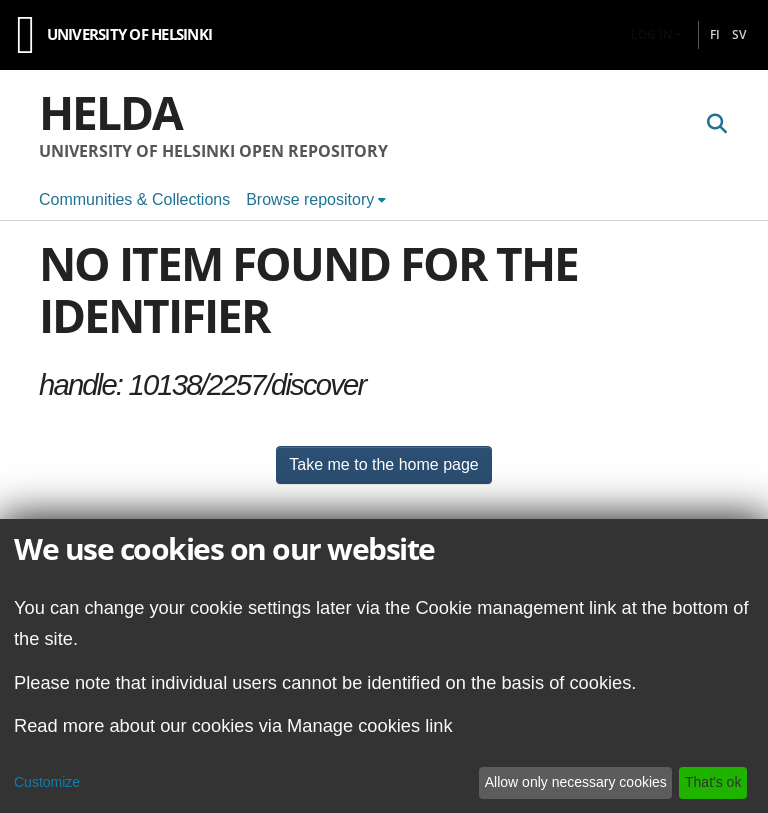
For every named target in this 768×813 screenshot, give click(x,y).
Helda (110, 112)
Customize (47, 782)
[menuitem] (316, 200)
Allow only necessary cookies (576, 782)
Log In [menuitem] (651, 34)
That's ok (713, 782)
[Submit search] (716, 125)
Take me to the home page (383, 464)
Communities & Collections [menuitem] (134, 199)
